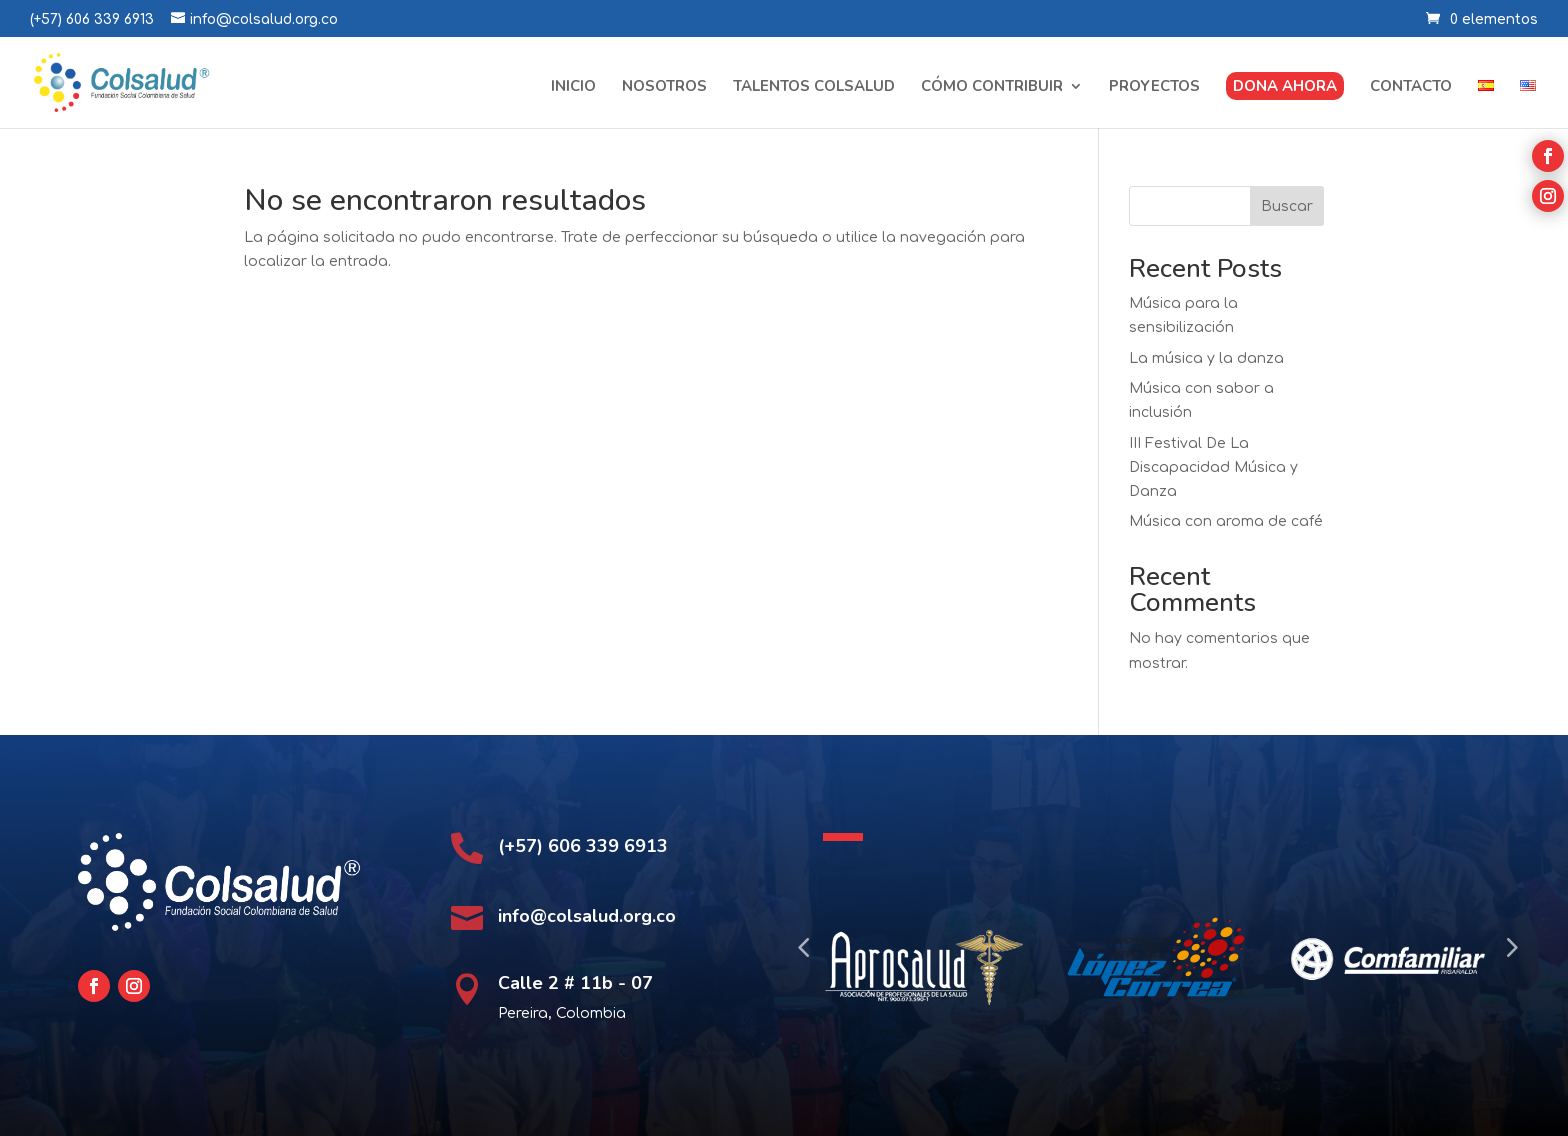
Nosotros (664, 87)
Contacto (1411, 87)
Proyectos (1154, 87)
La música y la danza (1206, 358)
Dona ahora (1285, 86)
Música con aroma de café (1226, 521)
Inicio (573, 87)
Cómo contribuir (992, 87)
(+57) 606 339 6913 (92, 19)
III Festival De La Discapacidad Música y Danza (1213, 467)
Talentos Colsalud (814, 87)
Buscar (1287, 206)
